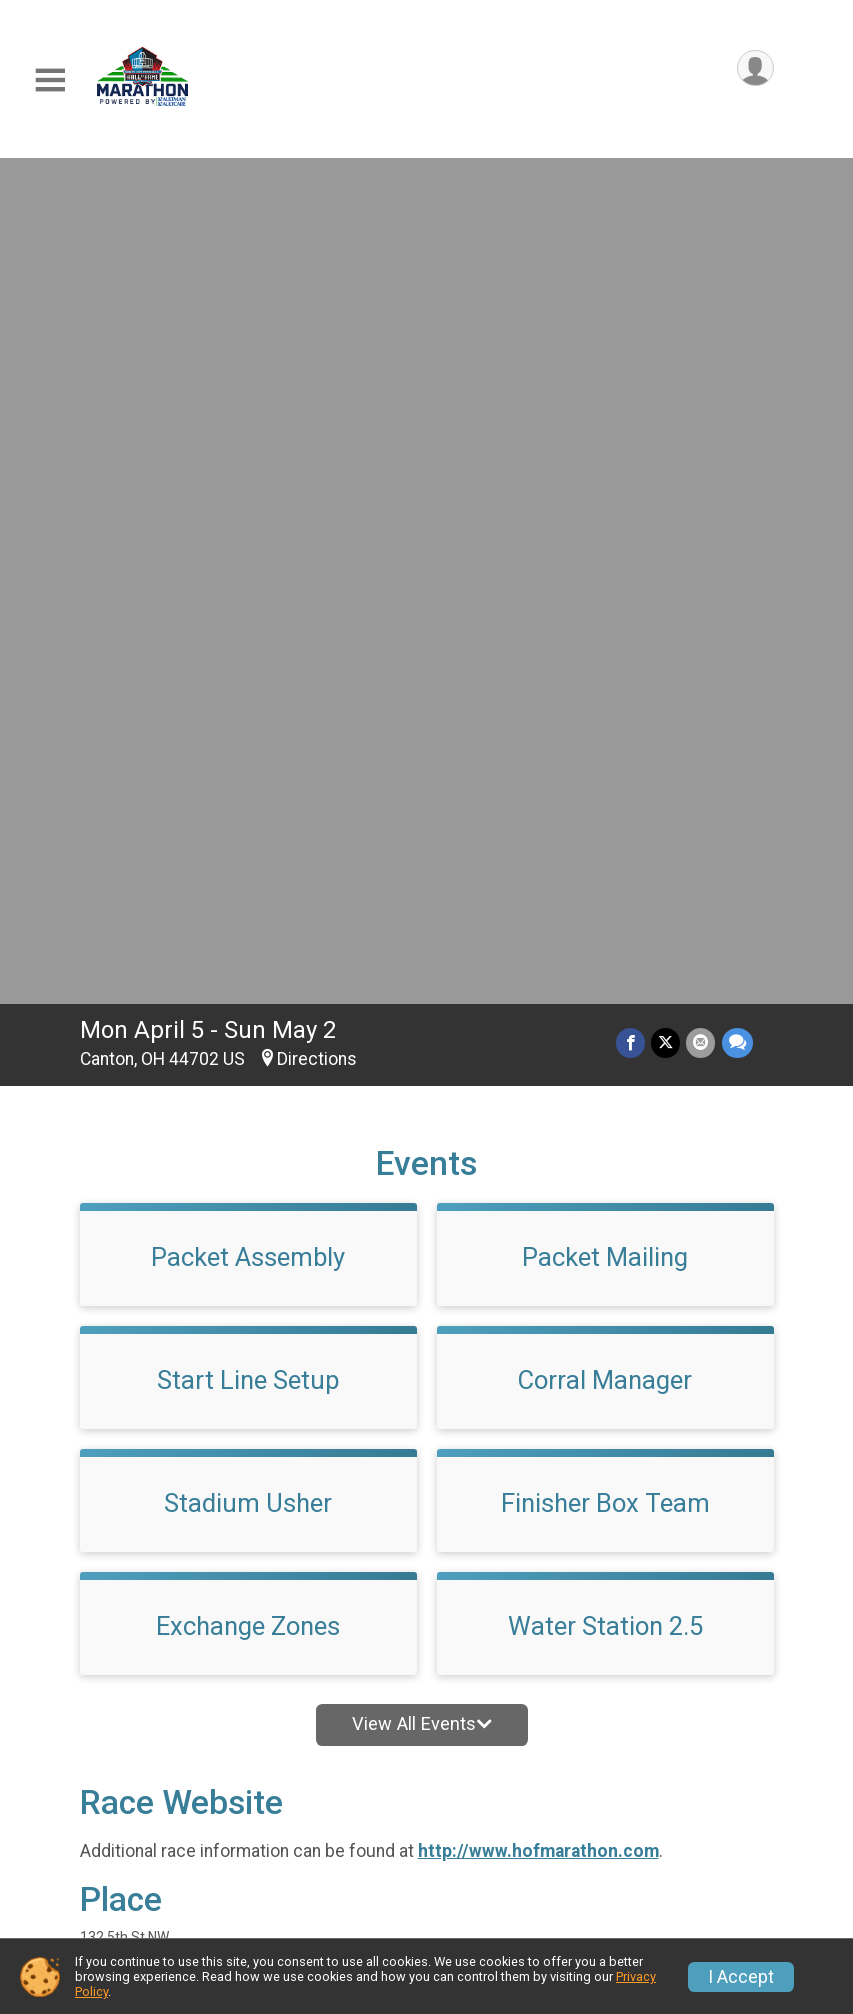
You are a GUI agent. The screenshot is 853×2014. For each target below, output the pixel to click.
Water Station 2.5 (605, 796)
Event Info (491, 1808)
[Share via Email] (701, 212)
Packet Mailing (605, 427)
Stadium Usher (248, 673)
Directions (317, 229)
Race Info (306, 1808)
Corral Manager (605, 550)
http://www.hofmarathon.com (538, 1021)
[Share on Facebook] (631, 212)
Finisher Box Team (605, 673)
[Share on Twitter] (666, 212)
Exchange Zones (248, 796)
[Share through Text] (737, 212)
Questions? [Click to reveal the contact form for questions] (161, 1467)
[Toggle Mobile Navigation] (50, 80)
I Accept (741, 1977)
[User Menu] (755, 68)
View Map (426, 1658)
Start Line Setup (248, 550)
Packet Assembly (248, 427)
